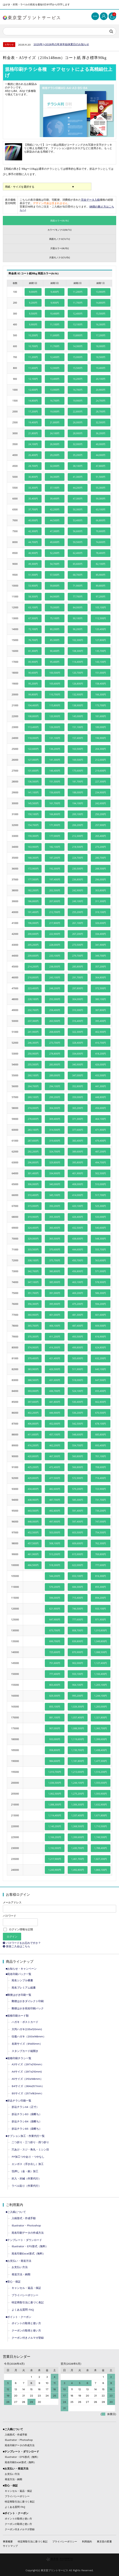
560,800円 (77, 1456)
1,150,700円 (77, 1750)
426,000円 (100, 1064)
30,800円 (33, 476)
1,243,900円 (54, 1869)
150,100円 (33, 814)
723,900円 (100, 1489)
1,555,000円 (100, 1782)
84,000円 (77, 607)
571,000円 (100, 1271)
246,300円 (33, 1042)
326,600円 (100, 923)
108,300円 (77, 651)
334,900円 (54, 1173)
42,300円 (33, 531)
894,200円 (100, 1597)
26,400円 (33, 455)
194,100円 (77, 803)
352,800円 (77, 1086)
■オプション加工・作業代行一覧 (25, 2135)
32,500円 (100, 422)
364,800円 (100, 977)
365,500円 (54, 1238)
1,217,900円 (54, 1859)
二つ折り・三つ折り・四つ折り (30, 2142)
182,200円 (33, 890)
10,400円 (54, 313)
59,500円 (77, 542)
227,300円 (100, 781)
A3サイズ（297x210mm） (28, 2064)
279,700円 (77, 955)
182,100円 (54, 846)
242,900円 (77, 890)
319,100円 (100, 912)
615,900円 (77, 1554)
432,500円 (77, 1227)
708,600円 (100, 1467)
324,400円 (33, 1227)
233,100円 (54, 955)
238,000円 (54, 966)
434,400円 (33, 1489)
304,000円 (77, 999)
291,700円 (77, 977)
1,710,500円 (100, 1826)
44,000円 (100, 455)
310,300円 (77, 1010)
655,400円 (100, 1391)
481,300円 (77, 1314)
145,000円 (77, 716)
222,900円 (54, 934)
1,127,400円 (100, 1663)
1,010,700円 (54, 1772)
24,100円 (54, 433)
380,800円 (54, 1271)
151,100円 (77, 727)
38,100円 (77, 466)
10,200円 (33, 335)
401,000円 (54, 1314)
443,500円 (33, 1510)
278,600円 (33, 1119)
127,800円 (100, 640)
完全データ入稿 (90, 199)
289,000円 (54, 1075)
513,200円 (54, 1554)
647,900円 (54, 1619)
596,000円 (54, 1597)
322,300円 (77, 1031)
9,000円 (33, 291)
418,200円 (100, 1053)
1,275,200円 (77, 1793)
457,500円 (33, 1543)
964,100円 (77, 1684)
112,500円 (100, 618)
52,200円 (54, 553)
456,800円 (77, 1271)
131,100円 (54, 738)
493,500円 (77, 1336)
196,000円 (33, 923)
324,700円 (54, 1151)
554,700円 (77, 1445)
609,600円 (77, 1543)
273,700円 (54, 1042)
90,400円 (54, 651)
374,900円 (33, 1347)
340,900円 (77, 1064)
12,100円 (33, 379)
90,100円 (77, 618)
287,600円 (33, 1140)
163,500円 (77, 749)
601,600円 (100, 1314)
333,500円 (33, 1249)
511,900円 (77, 1369)
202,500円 (54, 890)
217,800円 (54, 923)
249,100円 (77, 901)
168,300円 (33, 857)
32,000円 (77, 444)
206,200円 (77, 825)
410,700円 (100, 1042)
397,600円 (33, 1402)
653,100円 (77, 1576)
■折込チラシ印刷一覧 (18, 2100)
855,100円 (54, 1706)
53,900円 (33, 585)
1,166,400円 (100, 1674)
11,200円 (77, 291)
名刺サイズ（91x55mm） (27, 2043)
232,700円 (33, 1010)
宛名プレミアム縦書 (24, 1987)
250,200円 (100, 814)
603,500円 (77, 1532)
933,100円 (100, 1608)
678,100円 (100, 1423)
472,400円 (54, 1467)
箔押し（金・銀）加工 (25, 2171)
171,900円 (54, 825)
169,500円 (77, 759)
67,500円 (33, 618)
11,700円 (77, 302)
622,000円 (77, 1565)
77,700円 (77, 596)
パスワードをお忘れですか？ (23, 1942)
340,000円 (54, 1184)
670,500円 (100, 1412)
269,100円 (33, 1097)
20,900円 (100, 389)
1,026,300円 (77, 1706)
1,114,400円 (54, 1815)
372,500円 (100, 988)
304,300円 (54, 1108)
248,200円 (54, 988)
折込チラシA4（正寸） (25, 2106)
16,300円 (100, 324)
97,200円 (100, 596)
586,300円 (100, 1293)
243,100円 (54, 977)
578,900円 (100, 1282)
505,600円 (77, 1358)
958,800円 (54, 1750)
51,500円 (100, 476)
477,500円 (54, 1478)
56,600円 (77, 531)
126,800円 (77, 683)
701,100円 (100, 1456)
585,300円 (77, 1499)
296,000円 (100, 879)
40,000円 (100, 444)
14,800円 (100, 302)
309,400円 (54, 1119)
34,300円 (54, 476)
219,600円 (100, 770)
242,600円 (100, 803)
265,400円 (100, 836)
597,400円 (77, 1521)
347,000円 (77, 1075)
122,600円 (33, 749)
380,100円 (100, 999)
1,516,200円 (100, 1772)
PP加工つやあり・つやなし (28, 2156)
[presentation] (59, 220)
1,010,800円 (100, 1630)
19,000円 (54, 411)
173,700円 (100, 705)
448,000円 (33, 1521)
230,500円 (77, 868)
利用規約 (87, 2541)
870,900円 (77, 1652)
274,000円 (33, 1108)
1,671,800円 (100, 1815)
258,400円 (54, 1010)
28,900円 (77, 433)
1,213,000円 (77, 1772)
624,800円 (100, 1347)
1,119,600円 (77, 1739)
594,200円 (100, 1304)
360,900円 (33, 1314)
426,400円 (77, 1217)
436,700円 (54, 1391)
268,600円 (54, 1031)
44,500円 (54, 520)
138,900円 (77, 705)
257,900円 (100, 825)
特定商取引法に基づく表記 (28, 2302)
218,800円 (33, 977)
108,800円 (33, 716)
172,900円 (33, 868)
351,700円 (33, 1293)
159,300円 (33, 836)
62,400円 (77, 553)
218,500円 (77, 846)
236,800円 (77, 879)
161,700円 (54, 803)
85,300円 (54, 640)
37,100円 (54, 487)
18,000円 (100, 346)
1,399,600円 (100, 1739)
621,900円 (54, 1608)
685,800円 (100, 1434)
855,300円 (100, 1587)
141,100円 (33, 792)
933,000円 (54, 1739)
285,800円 (77, 966)
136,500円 (33, 781)
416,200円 (33, 1445)
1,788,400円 (100, 1848)
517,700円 (100, 1195)
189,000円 (100, 727)
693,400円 (100, 1445)
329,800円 (54, 1162)
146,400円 (54, 770)
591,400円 (77, 1510)
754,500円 (100, 1532)
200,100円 (77, 814)
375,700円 (54, 1260)
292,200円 (33, 1151)
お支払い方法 (20, 2267)
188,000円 (77, 792)
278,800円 (54, 1053)
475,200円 (77, 1304)
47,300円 (77, 498)
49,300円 (33, 564)
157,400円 (77, 738)
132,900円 (77, 694)
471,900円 (100, 1129)
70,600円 (100, 531)
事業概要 (8, 2541)
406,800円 (33, 1423)
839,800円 (77, 1641)
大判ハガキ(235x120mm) (27, 2029)
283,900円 (54, 1064)
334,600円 (77, 1053)
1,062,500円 (54, 1793)
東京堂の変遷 (104, 2541)
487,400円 (77, 1325)
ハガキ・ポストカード (25, 2021)
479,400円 (100, 1140)
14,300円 (77, 346)
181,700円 (77, 781)
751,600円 (54, 1663)
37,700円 (33, 509)
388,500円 (33, 1380)
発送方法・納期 (21, 2274)
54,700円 (54, 564)
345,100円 (54, 1195)
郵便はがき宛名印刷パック (28, 2008)
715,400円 (77, 1597)
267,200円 (77, 934)
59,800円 (54, 585)
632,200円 (100, 1358)
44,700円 (33, 542)
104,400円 (33, 705)
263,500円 (54, 1021)
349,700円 (100, 955)
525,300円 (100, 1206)
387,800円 (100, 1010)
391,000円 (54, 1293)
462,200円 (54, 1445)
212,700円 (54, 912)
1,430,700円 (77, 1848)
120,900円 (54, 716)
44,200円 (77, 487)
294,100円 (54, 1086)
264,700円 (33, 1086)
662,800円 (100, 1402)
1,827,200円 (100, 1859)
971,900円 (100, 1619)
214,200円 (33, 966)
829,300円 (54, 1695)
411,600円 (33, 1434)
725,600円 (54, 1652)
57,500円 (54, 574)
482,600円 (54, 1489)
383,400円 (77, 1140)
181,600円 (100, 716)
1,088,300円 (54, 1804)
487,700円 (54, 1499)
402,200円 (33, 1412)
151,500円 (54, 781)
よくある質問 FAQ (23, 2309)
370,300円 (33, 1336)
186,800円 (33, 901)
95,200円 (33, 683)
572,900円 (77, 1478)
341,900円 (100, 944)
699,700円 (54, 1641)
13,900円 (100, 291)
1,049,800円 (100, 1641)
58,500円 (33, 596)
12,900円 (54, 368)
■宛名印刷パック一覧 (18, 1974)
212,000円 (100, 759)
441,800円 (54, 1402)
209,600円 (33, 955)
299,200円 (54, 1097)
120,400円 (100, 629)
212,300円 (77, 836)
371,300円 (77, 1119)
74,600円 (100, 542)
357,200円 (100, 966)
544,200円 (54, 1576)
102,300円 (77, 640)
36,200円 (100, 433)
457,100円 (54, 1434)
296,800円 (33, 1162)
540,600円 (100, 1227)
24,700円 (100, 400)
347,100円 (33, 1282)
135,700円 (100, 651)
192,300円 (54, 868)
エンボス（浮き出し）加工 (28, 2164)
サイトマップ (10, 2545)
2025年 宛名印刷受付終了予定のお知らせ (59, 44)
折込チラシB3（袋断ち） (27, 2114)
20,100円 (100, 379)
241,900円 (33, 1031)
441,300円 (100, 1086)
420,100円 (77, 1206)
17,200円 (100, 335)
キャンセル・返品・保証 (26, 2287)
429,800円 (33, 1478)
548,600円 (77, 1434)
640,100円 (100, 1369)
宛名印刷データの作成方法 (28, 2232)
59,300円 (100, 498)
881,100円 (54, 1717)
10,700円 (33, 346)
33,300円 (33, 487)
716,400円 (100, 1478)
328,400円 (77, 1042)
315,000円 (33, 1206)
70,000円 (54, 607)
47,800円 (100, 466)
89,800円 (100, 585)
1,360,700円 (100, 1728)
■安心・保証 (13, 2281)
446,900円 (54, 1412)
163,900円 (33, 846)
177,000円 (54, 836)
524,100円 (77, 1391)
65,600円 (77, 564)
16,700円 (77, 389)
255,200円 (77, 912)
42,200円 (54, 509)
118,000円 (33, 738)
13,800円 (77, 335)
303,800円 (100, 890)
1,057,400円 (77, 1717)
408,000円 (77, 1184)
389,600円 (77, 1151)
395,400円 (100, 1021)
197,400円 (54, 879)
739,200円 (100, 1510)
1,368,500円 (77, 1826)
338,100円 (33, 1260)
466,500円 (33, 1565)
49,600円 (54, 542)
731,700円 (100, 1499)
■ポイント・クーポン (18, 2316)
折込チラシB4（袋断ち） (27, 2121)
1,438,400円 (100, 1750)
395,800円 (77, 1162)
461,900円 (33, 1554)
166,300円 (100, 694)
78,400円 (100, 553)
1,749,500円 (100, 1837)
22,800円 (77, 411)
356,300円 (33, 1304)
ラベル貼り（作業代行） (26, 2185)
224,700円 (77, 857)
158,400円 (100, 683)
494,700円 (100, 1162)
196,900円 (100, 738)
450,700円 (77, 1260)
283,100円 (33, 1129)
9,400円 (55, 291)
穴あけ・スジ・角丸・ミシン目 (30, 2149)
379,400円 (33, 1358)
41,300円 (77, 476)
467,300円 (54, 1456)
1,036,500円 (54, 1782)
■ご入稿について (16, 2211)
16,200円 (77, 379)
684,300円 (77, 1587)
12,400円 (77, 313)
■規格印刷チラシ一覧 (18, 2058)
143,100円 (100, 661)
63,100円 (100, 509)
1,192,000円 (54, 1848)
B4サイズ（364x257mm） (28, 2086)
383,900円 (33, 1369)
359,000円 (77, 1097)
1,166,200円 (54, 1837)
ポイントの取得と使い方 (26, 2323)
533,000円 (100, 1217)
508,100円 (54, 1543)
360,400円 (54, 1227)
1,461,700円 (77, 1859)
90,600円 (33, 672)
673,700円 (54, 1630)
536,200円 (77, 1412)
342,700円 (33, 1271)
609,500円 (100, 1325)
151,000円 (100, 672)
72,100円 (33, 629)
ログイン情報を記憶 (18, 1929)
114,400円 (77, 661)
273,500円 (77, 944)
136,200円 (54, 749)
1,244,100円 (100, 1695)
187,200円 (54, 857)
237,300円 (33, 1021)
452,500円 (33, 1532)
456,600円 (100, 1108)
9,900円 (55, 302)
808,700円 (77, 1630)
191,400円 (33, 912)
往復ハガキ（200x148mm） (29, 2036)
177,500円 (33, 879)
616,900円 (100, 1336)
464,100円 (100, 1119)
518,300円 (54, 1565)
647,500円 (100, 1380)
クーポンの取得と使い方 (26, 2330)
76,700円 (33, 640)
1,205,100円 (100, 1684)
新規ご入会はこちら (18, 1946)
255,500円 (33, 1064)
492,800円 (54, 1510)
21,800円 (54, 422)
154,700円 (33, 825)
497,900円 (54, 1521)
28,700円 (100, 411)
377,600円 (77, 1129)
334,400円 (100, 934)
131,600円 (33, 770)
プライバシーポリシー (25, 2295)
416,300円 (54, 1347)
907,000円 (54, 1728)
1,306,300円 (77, 1804)
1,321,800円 (100, 1717)
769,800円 (100, 1554)
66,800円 (100, 520)
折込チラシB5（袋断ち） (27, 2128)
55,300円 (100, 487)
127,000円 (33, 759)
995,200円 (77, 1695)
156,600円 (54, 792)
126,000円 (54, 727)
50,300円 (77, 509)
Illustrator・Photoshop (26, 2225)
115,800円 (54, 705)
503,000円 (54, 1532)
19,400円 (100, 368)
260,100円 (33, 1075)
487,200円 (100, 1151)
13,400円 (54, 379)
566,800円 (77, 1467)
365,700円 (33, 1325)
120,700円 (77, 672)
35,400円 (33, 498)
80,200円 (54, 629)
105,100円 (100, 607)
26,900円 (54, 444)
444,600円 (77, 1249)
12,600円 (33, 389)
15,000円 (77, 357)
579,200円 (77, 1489)
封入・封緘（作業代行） (26, 2178)
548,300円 (100, 1238)
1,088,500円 (100, 1652)
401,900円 (77, 1173)
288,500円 (100, 868)
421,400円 (54, 1358)
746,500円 (77, 1608)
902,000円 (77, 1663)
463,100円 (77, 1282)
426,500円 (54, 1369)
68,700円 (77, 574)
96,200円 (77, 629)
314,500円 (54, 1129)
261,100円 (77, 923)
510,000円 (100, 1184)
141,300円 (54, 759)
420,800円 (33, 1456)
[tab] (59, 220)
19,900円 (77, 400)
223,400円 (33, 988)
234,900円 (100, 792)
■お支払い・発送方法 (18, 2260)
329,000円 (33, 1238)
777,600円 (100, 1565)
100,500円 (54, 672)
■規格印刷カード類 (17, 2015)
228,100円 (33, 999)
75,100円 (54, 618)
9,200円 (33, 302)
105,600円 (54, 683)
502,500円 (100, 1173)
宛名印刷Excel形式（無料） (28, 2253)
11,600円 (54, 335)
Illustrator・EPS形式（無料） (30, 2246)
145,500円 (33, 803)
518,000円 (77, 1380)
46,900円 (33, 553)
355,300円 (54, 1217)
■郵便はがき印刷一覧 (18, 1994)
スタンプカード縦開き (25, 2050)
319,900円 (33, 1217)
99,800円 (33, 694)
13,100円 (77, 324)
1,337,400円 (77, 1815)
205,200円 (33, 944)
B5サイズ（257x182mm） (28, 2093)
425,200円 (33, 1467)
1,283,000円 (100, 1706)
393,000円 (33, 1391)
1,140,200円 (54, 1826)
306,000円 (33, 1184)
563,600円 (100, 1260)
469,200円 (77, 1293)
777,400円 (54, 1674)
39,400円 (54, 498)
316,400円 (77, 1021)
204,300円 (100, 749)
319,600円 (54, 1140)
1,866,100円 (100, 1869)
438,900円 (33, 1499)
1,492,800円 (77, 1869)
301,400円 (33, 1173)
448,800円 (100, 1097)
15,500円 (100, 313)
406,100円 (54, 1325)
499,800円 (77, 1347)
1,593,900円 (100, 1793)
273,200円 (100, 846)
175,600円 (77, 770)
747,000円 (100, 1521)
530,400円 (77, 1402)
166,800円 (54, 814)
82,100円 (100, 564)
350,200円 (54, 1206)
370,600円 (54, 1249)
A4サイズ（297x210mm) (27, 2071)
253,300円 (54, 999)
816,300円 (100, 1576)
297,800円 (77, 988)
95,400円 (54, 661)
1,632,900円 (100, 1804)
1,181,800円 (77, 1761)
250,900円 (33, 1053)
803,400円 (54, 1684)
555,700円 (100, 1249)
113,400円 (33, 727)
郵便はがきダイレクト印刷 (28, 2001)
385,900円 (54, 1282)
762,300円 (100, 1543)
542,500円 (77, 1423)
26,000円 (77, 422)
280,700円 (100, 857)
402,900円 (100, 1031)
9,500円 (33, 313)
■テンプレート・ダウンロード (24, 2239)
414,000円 (77, 1195)
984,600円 (54, 1761)
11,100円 (54, 324)
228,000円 (54, 944)
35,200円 (77, 455)
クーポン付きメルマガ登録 (28, 2337)
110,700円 (54, 694)
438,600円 (77, 1238)
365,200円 (77, 1108)
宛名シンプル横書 (22, 1980)
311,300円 (100, 901)
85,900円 (100, 574)
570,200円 (54, 1587)
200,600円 (33, 934)
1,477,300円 (100, 1761)
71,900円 (77, 585)
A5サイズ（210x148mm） (27, 2078)
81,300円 (33, 651)
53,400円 (77, 520)
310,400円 (33, 1195)
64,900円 (54, 596)
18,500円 (100, 357)
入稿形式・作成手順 (24, 2218)
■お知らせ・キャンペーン (21, 1968)
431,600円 (54, 1380)
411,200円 (54, 1336)
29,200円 (54, 455)
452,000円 (54, 1423)
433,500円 (100, 1075)
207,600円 (54, 901)
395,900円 (54, 1304)
